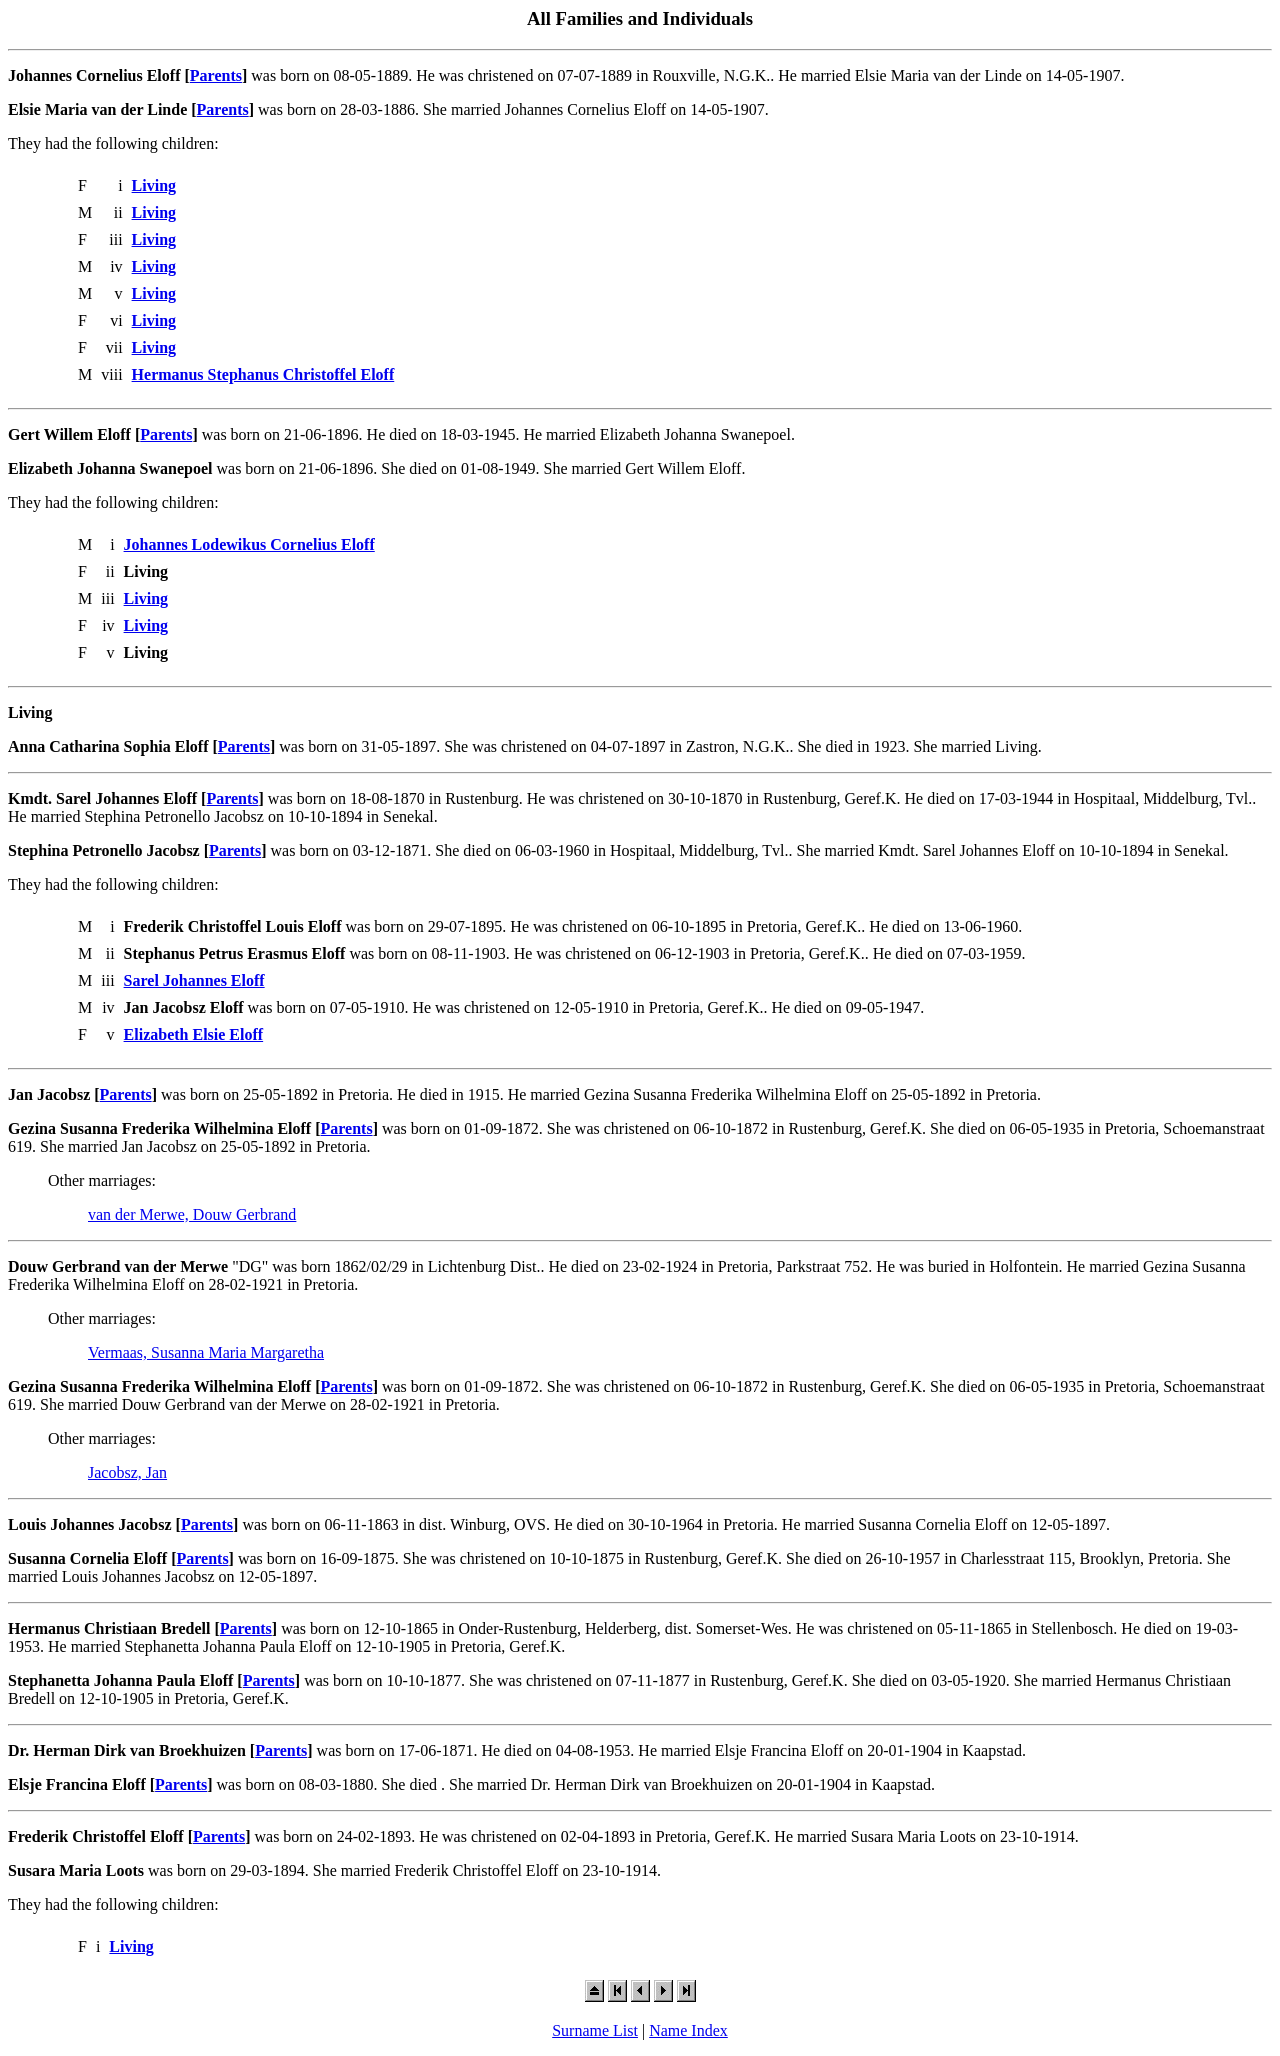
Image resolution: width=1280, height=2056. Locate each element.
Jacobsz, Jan (127, 1472)
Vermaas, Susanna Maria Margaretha (206, 1352)
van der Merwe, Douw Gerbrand (192, 1214)
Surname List (595, 2030)
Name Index (688, 2030)
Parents (216, 75)
